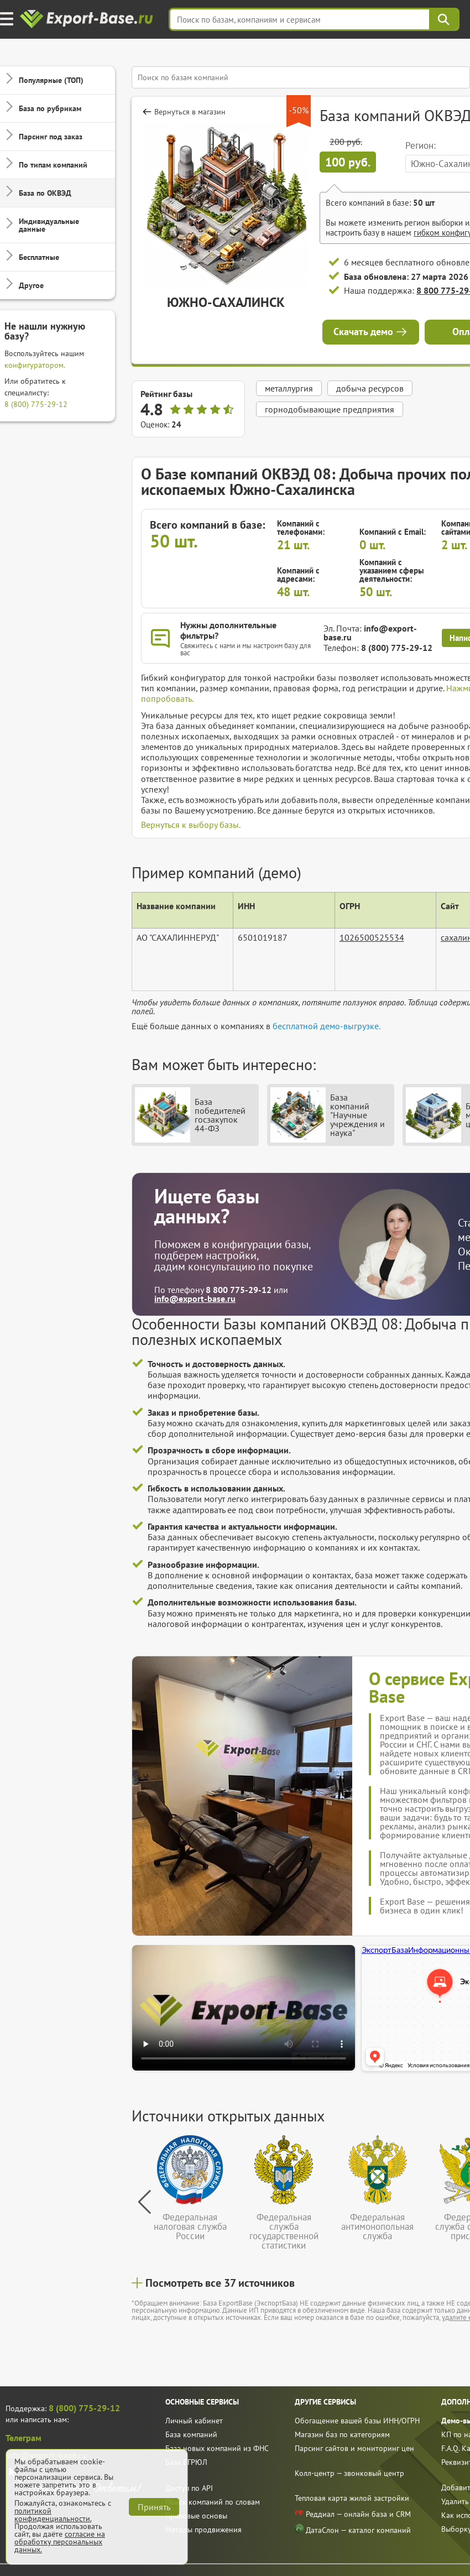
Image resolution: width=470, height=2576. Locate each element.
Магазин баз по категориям (342, 2434)
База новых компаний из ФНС (217, 2448)
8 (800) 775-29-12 (35, 404)
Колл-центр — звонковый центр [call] (349, 2473)
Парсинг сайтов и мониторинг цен (354, 2448)
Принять (154, 2506)
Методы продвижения (203, 2529)
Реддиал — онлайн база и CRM (353, 2513)
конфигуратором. (34, 365)
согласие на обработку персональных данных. (59, 2541)
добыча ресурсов (370, 388)
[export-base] (87, 19)
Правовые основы (196, 2516)
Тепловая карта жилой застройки (352, 2498)
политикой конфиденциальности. (52, 2514)
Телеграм (23, 2437)
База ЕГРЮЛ (186, 2462)
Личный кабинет (194, 2420)
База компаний (191, 2434)
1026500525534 (372, 937)
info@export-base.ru (370, 633)
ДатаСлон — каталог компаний (353, 2529)
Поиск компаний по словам (212, 2502)
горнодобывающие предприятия (329, 409)
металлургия (289, 388)
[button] (144, 2202)
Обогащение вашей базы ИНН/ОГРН (357, 2420)
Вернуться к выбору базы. (191, 824)
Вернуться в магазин (190, 112)
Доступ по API (189, 2488)
